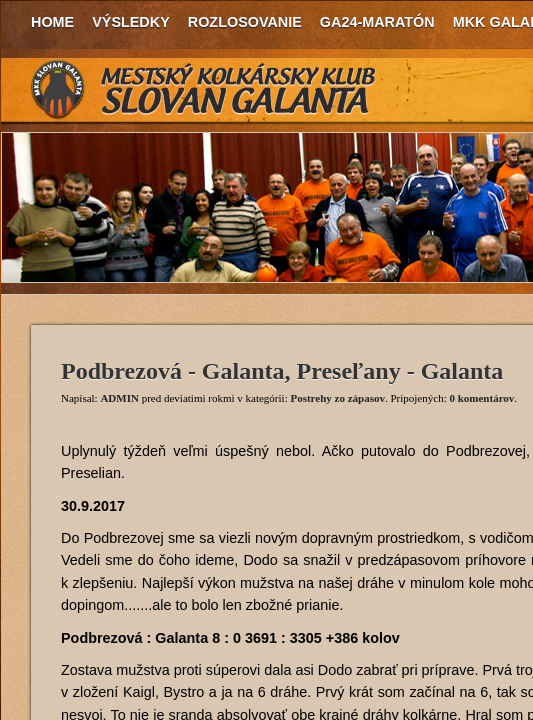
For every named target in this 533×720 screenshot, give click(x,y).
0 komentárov (481, 398)
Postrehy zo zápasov (337, 398)
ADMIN (119, 398)
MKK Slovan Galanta (204, 90)
